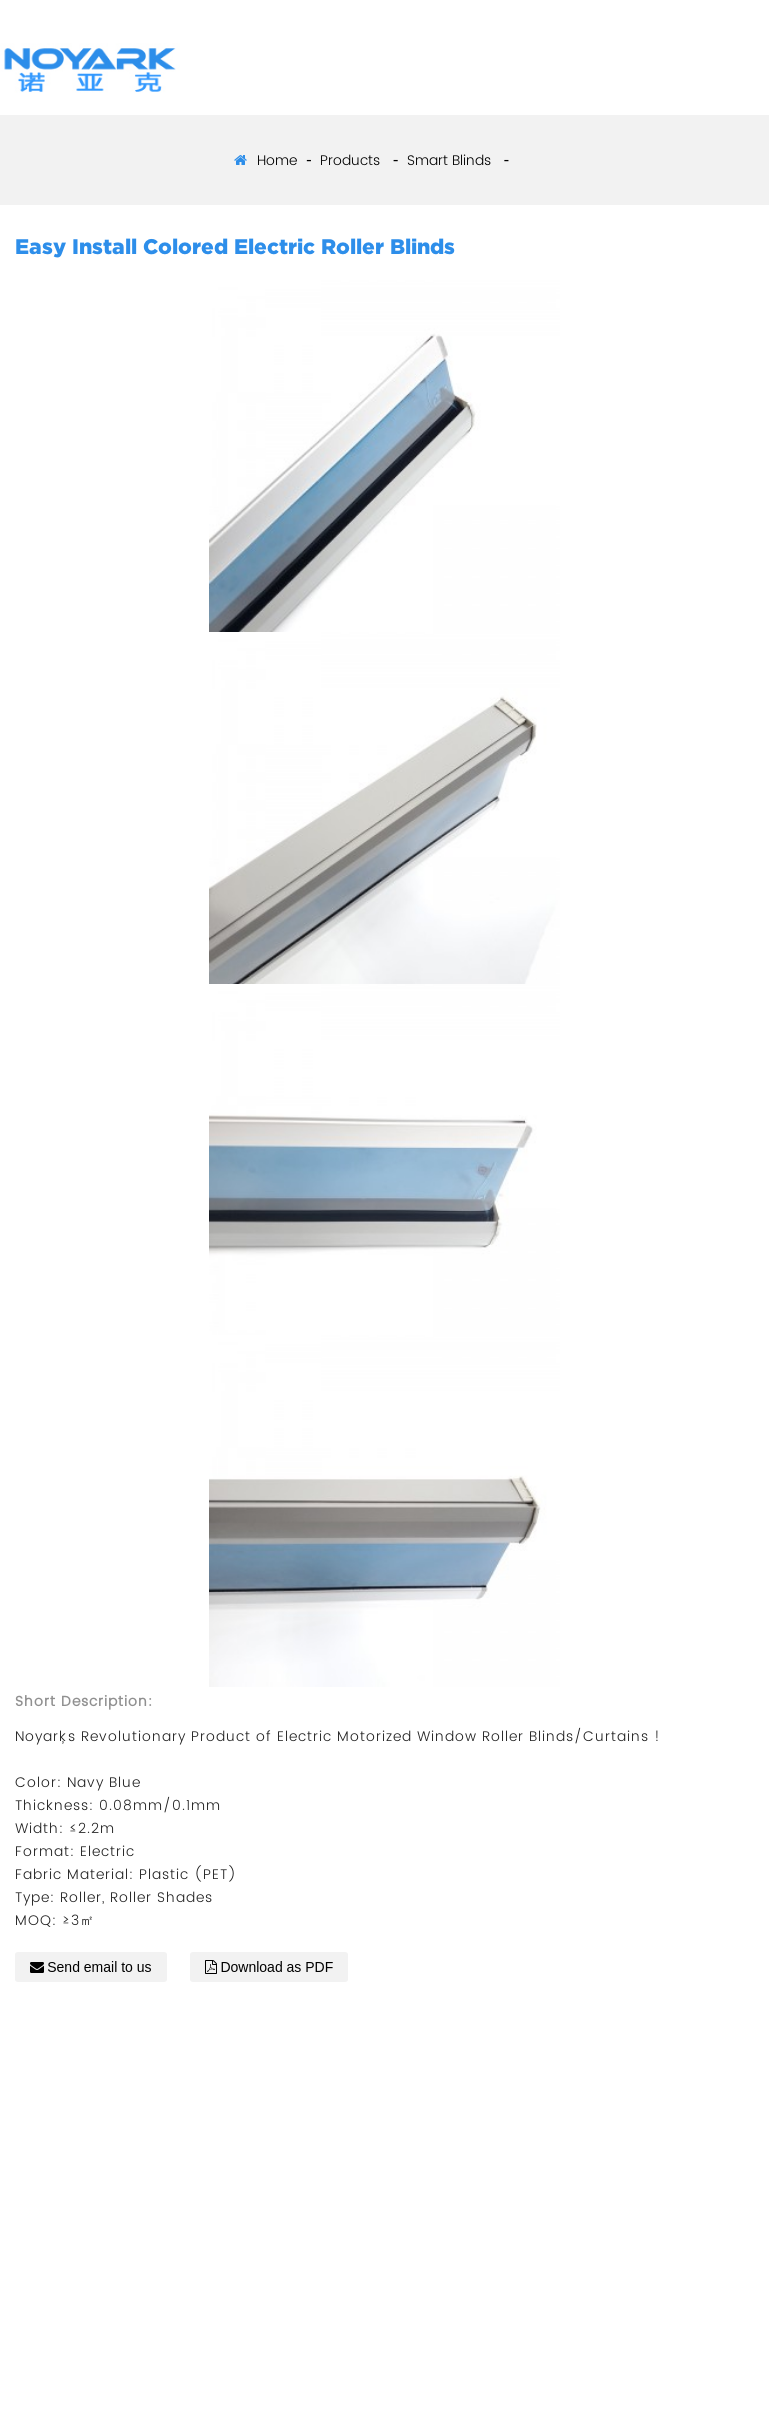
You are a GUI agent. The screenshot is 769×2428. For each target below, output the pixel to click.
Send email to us (99, 1967)
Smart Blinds (449, 160)
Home (277, 160)
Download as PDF (276, 1967)
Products (350, 160)
